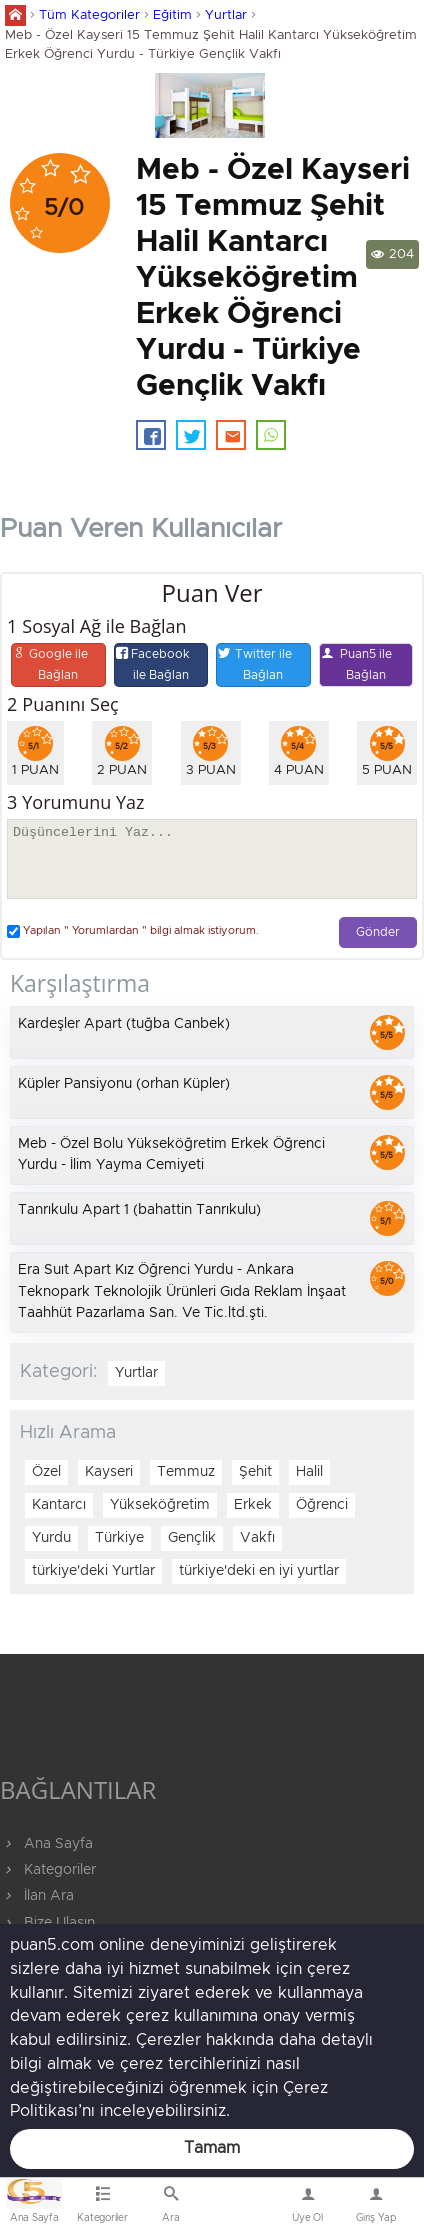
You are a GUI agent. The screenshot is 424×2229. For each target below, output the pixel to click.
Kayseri (109, 1472)
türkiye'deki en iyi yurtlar (259, 1571)
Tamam (212, 2148)
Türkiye (119, 1538)
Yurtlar (226, 15)
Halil (309, 1472)
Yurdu (51, 1538)
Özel (46, 1472)
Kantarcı (59, 1505)
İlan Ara (37, 1896)
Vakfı (257, 1538)
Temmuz (186, 1472)
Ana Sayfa (46, 1844)
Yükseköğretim (160, 1505)
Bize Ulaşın (239, 2208)
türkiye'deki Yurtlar (93, 1571)
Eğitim (172, 15)
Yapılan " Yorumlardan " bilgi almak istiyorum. (133, 931)
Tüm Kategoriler (89, 15)
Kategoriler (48, 1870)
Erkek (253, 1505)
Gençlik (192, 1538)
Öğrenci (322, 1505)
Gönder (378, 932)
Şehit (255, 1472)
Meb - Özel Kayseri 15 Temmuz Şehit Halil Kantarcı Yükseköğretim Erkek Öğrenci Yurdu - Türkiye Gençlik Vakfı (211, 45)
